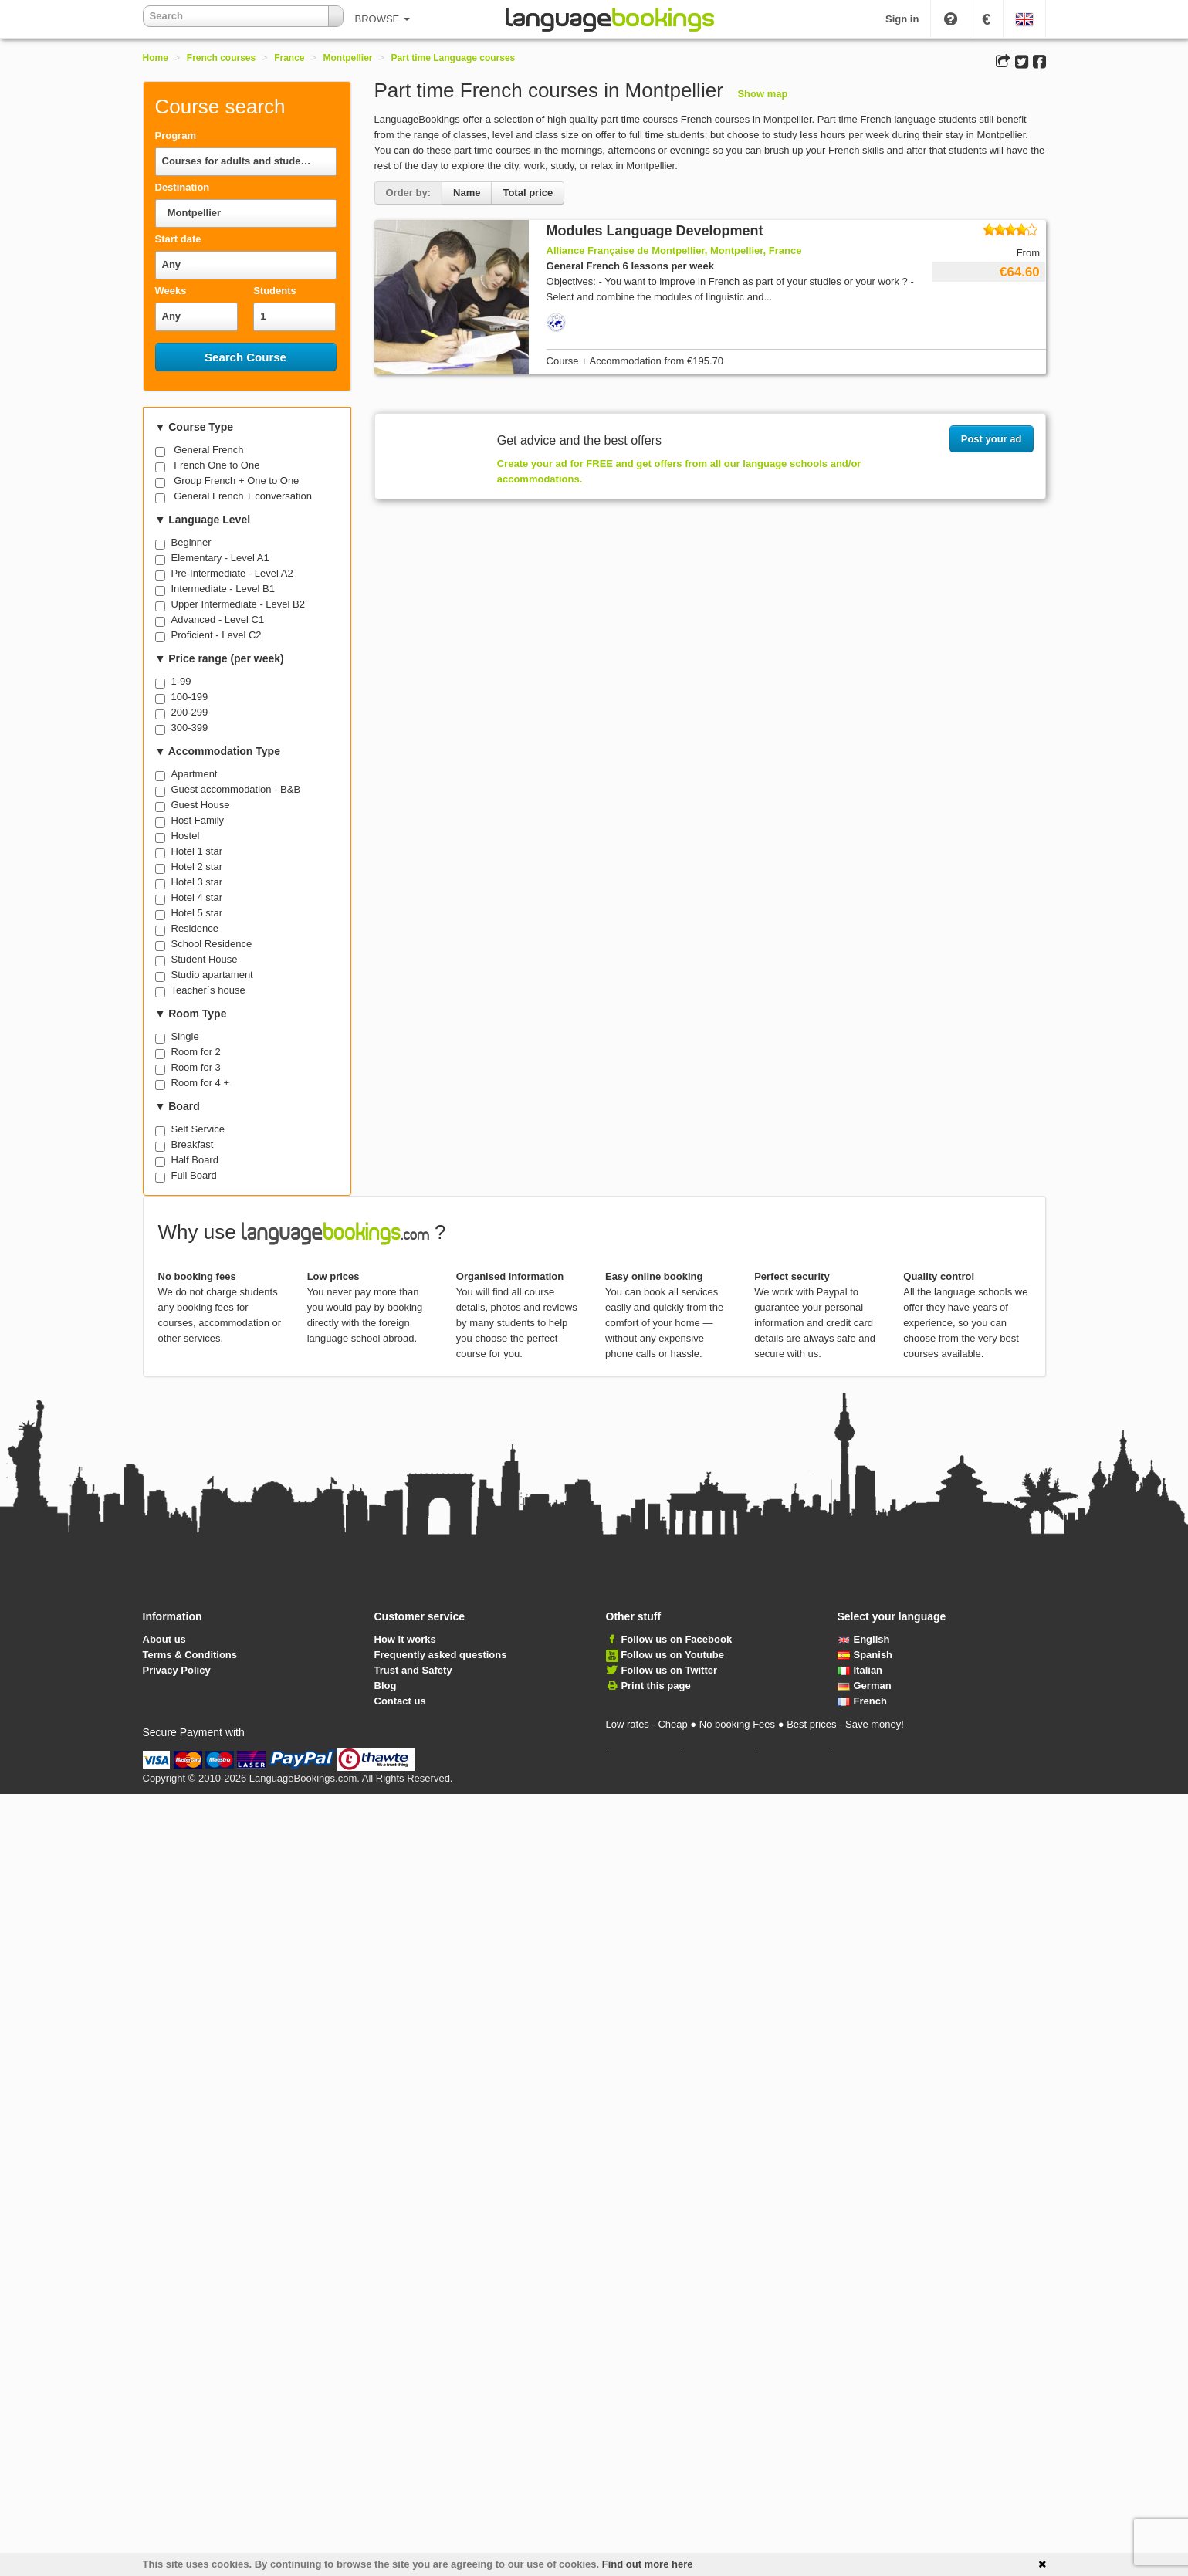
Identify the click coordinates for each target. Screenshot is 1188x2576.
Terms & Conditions (190, 1654)
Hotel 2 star (196, 866)
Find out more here (647, 2564)
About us (164, 1639)
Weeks (171, 290)
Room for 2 (196, 1052)
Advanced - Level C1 (218, 619)
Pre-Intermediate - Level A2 (232, 573)
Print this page (655, 1685)
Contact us (400, 1701)
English (864, 1639)
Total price (528, 192)
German (865, 1685)
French (862, 1701)
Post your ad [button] (991, 439)
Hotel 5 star (196, 913)
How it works (405, 1639)
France (289, 57)
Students (274, 290)
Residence (194, 928)
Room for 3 (196, 1067)
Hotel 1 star (196, 851)
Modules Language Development (655, 231)
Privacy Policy (177, 1670)
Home (155, 57)
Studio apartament (212, 974)
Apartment (194, 774)
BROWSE (382, 19)
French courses (221, 57)
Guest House (200, 805)
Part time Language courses (453, 57)
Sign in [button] (902, 19)
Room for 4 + (200, 1082)
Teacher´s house (208, 990)
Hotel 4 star (196, 897)
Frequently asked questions (440, 1654)
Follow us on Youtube (672, 1654)
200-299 (189, 712)
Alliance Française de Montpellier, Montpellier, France (674, 250)
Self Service (198, 1129)
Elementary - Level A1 (220, 558)
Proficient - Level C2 (216, 635)
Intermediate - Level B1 (223, 588)
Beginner (191, 542)
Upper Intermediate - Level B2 (238, 604)
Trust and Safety (413, 1670)
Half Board (194, 1160)
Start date (178, 239)
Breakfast (192, 1144)
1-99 (181, 681)
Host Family (198, 820)
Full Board (194, 1175)
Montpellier (348, 57)
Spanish (865, 1654)
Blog (385, 1685)
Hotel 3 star (196, 882)
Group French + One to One (236, 480)
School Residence (211, 943)
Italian (860, 1670)
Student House (204, 959)
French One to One (216, 465)
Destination (182, 187)
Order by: (409, 192)
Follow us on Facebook (676, 1639)
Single (185, 1036)
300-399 (189, 727)
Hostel (185, 835)
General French (208, 449)
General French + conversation (243, 496)
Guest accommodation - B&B (236, 789)
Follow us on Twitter (669, 1670)
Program (175, 135)
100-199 (189, 696)
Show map (762, 94)
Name (466, 192)
